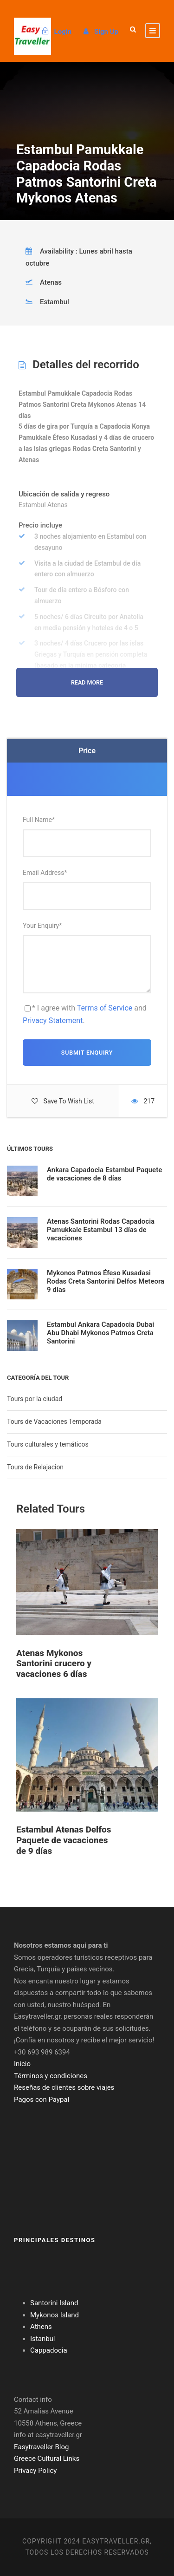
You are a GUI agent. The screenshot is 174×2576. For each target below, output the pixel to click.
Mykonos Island (54, 2315)
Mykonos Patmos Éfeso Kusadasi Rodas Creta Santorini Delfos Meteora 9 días (105, 1281)
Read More (87, 682)
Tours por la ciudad (34, 1398)
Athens (41, 2326)
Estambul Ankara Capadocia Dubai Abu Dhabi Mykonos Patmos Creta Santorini (100, 1332)
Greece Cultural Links (46, 2458)
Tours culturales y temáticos (48, 1444)
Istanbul (42, 2339)
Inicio (22, 2064)
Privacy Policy (35, 2470)
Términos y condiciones (50, 2076)
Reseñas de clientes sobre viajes (64, 2087)
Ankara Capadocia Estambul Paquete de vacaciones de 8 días (104, 1174)
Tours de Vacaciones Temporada (54, 1421)
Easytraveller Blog (41, 2447)
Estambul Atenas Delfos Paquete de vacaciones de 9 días (63, 1840)
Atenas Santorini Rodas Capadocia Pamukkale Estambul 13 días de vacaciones (101, 1229)
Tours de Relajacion (35, 1467)
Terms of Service (105, 1008)
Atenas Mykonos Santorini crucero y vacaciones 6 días (53, 1664)
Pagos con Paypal (41, 2099)
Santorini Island (54, 2303)
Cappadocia (48, 2350)
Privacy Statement (53, 1020)
